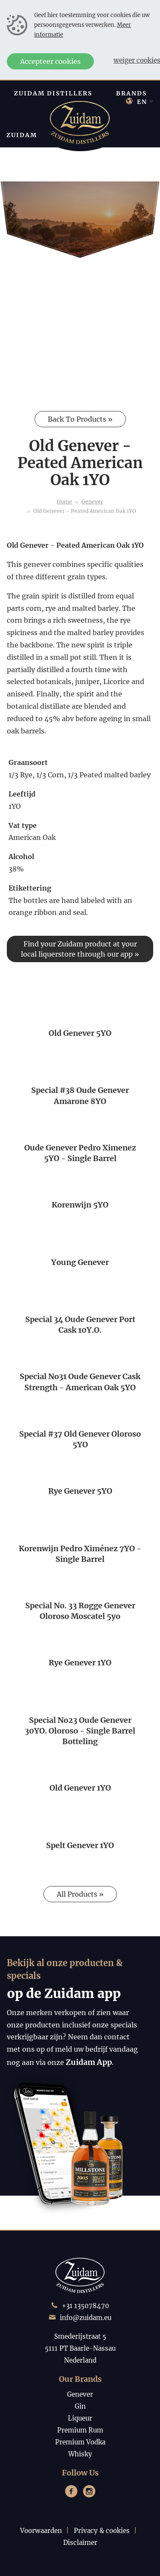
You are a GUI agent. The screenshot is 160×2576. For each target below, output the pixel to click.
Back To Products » (80, 419)
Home (64, 501)
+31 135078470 (85, 2306)
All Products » (80, 1894)
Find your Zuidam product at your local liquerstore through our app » (80, 949)
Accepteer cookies (50, 61)
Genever (92, 501)
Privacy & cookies (102, 2531)
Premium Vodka (80, 2442)
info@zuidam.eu (85, 2318)
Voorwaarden (41, 2531)
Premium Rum (80, 2430)
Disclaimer (80, 2543)
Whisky (80, 2454)
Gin (80, 2406)
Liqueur (80, 2418)
